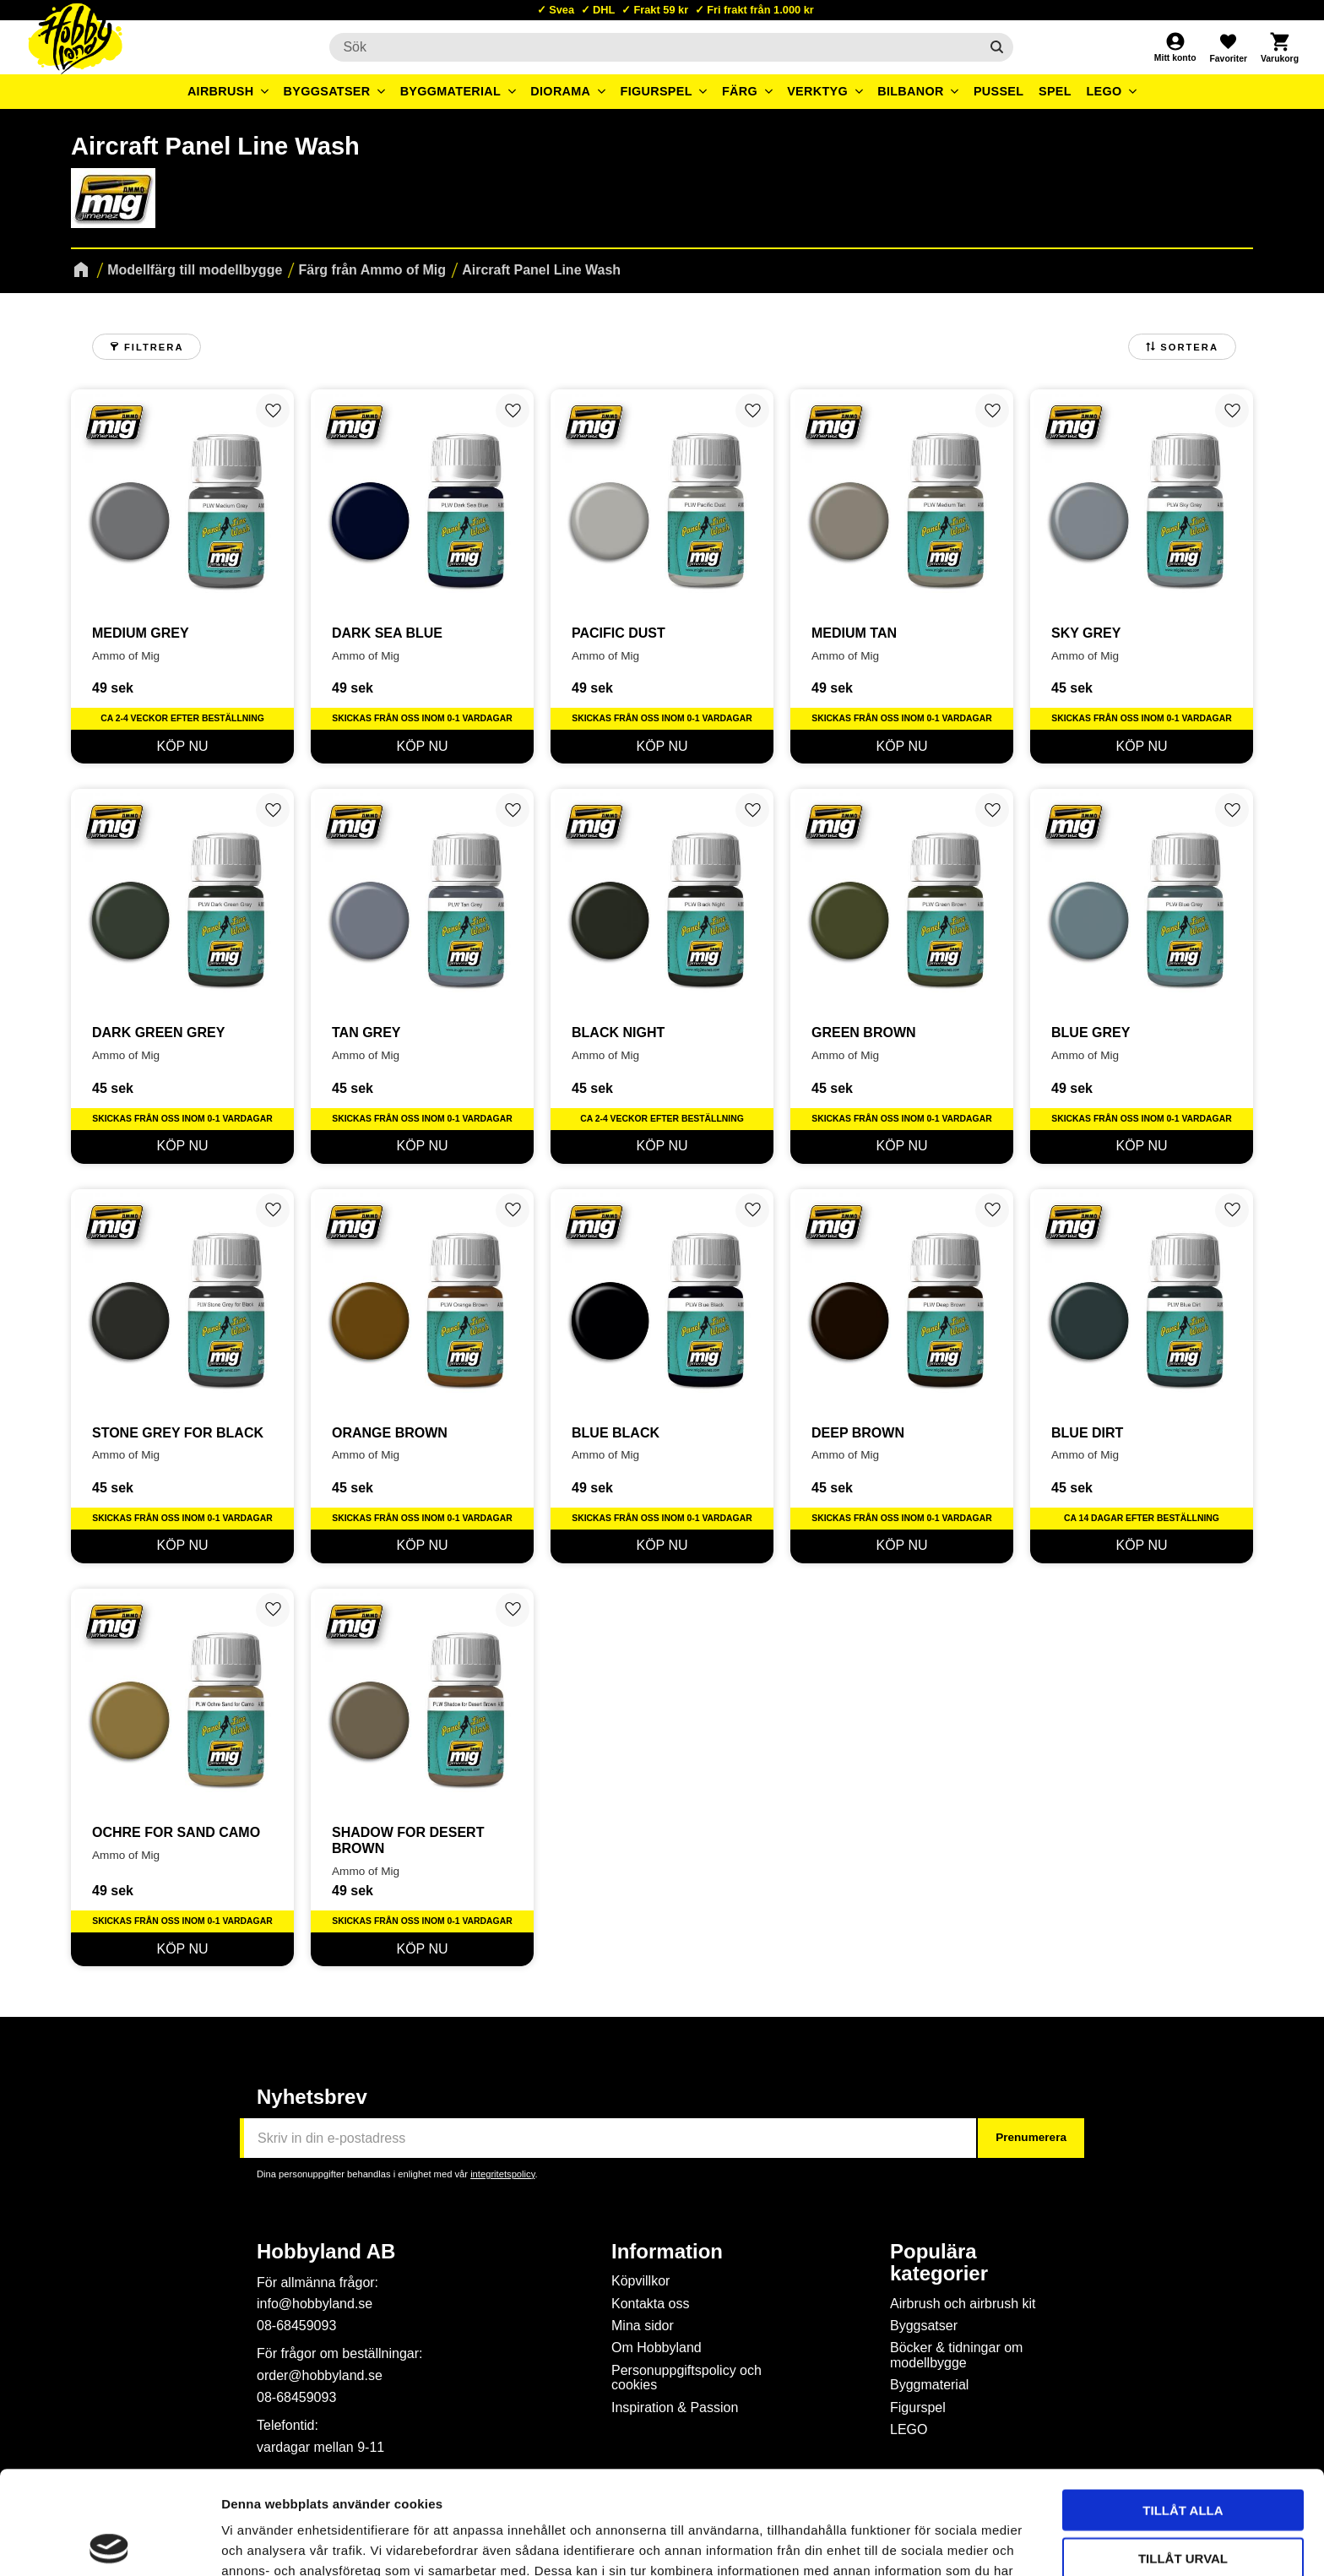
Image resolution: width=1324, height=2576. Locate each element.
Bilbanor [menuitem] (910, 91)
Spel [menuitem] (1055, 91)
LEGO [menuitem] (1103, 91)
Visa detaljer (917, 2542)
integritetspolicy (502, 2174)
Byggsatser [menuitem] (327, 91)
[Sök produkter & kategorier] (654, 47)
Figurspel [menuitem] (656, 91)
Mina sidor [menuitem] (642, 2325)
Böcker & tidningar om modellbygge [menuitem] (956, 2355)
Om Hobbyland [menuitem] (656, 2347)
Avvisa (1183, 2502)
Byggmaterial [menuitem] (451, 91)
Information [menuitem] (667, 2252)
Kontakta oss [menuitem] (650, 2303)
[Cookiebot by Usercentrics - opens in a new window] (109, 2543)
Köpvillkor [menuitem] (640, 2281)
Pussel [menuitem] (999, 91)
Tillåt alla (1182, 2406)
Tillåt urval (1183, 2455)
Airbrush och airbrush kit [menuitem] (963, 2303)
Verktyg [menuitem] (817, 91)
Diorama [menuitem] (560, 91)
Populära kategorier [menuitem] (939, 2263)
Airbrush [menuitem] (220, 91)
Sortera (1189, 347)
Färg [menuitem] (739, 91)
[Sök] (996, 47)
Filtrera (153, 347)
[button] (1227, 47)
